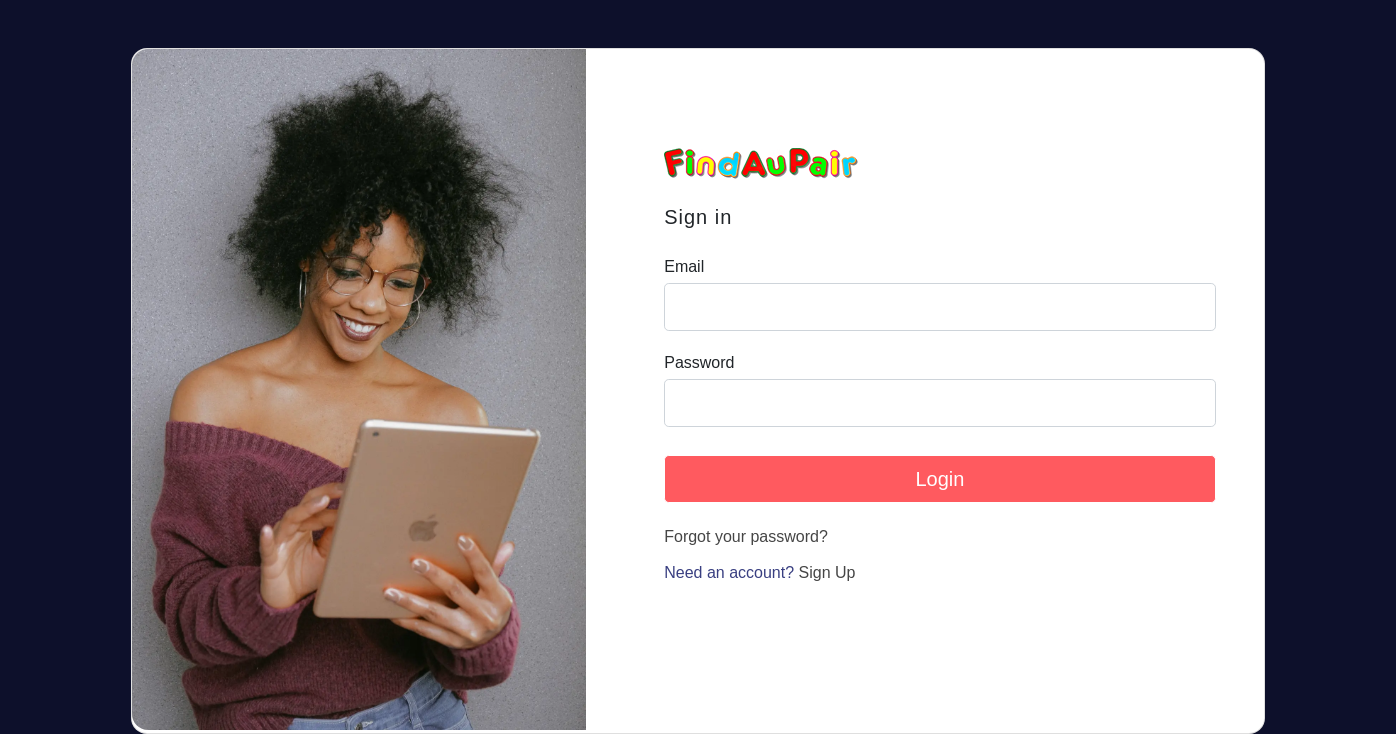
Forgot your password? (746, 536)
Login (939, 479)
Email (684, 267)
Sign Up (827, 572)
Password (699, 363)
